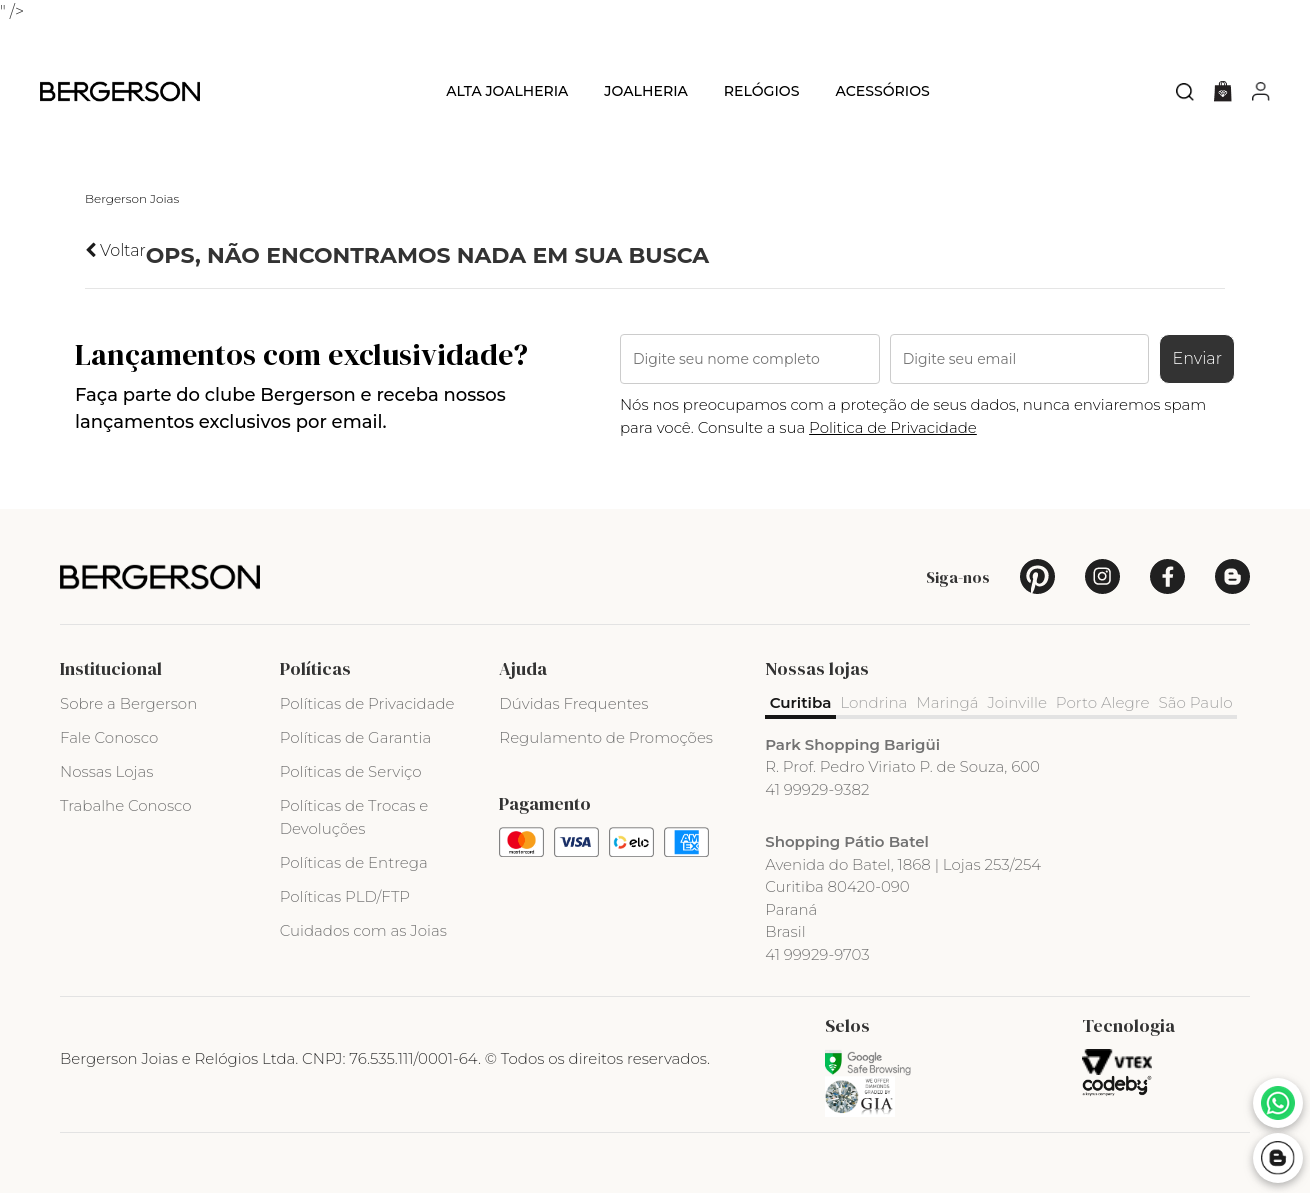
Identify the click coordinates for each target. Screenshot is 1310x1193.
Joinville (1019, 702)
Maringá (949, 702)
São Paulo (1199, 702)
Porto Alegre (1105, 702)
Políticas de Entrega (354, 862)
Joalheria (646, 91)
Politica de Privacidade (893, 427)
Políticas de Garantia (356, 737)
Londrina (875, 702)
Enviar (1197, 358)
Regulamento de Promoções (606, 737)
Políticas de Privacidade (367, 703)
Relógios (761, 91)
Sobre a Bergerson (128, 703)
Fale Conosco (109, 737)
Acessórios (882, 91)
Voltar (115, 250)
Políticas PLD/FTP (345, 896)
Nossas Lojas (106, 771)
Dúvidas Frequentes (573, 703)
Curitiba (800, 702)
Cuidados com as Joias (363, 930)
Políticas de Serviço (351, 771)
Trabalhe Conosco (126, 805)
